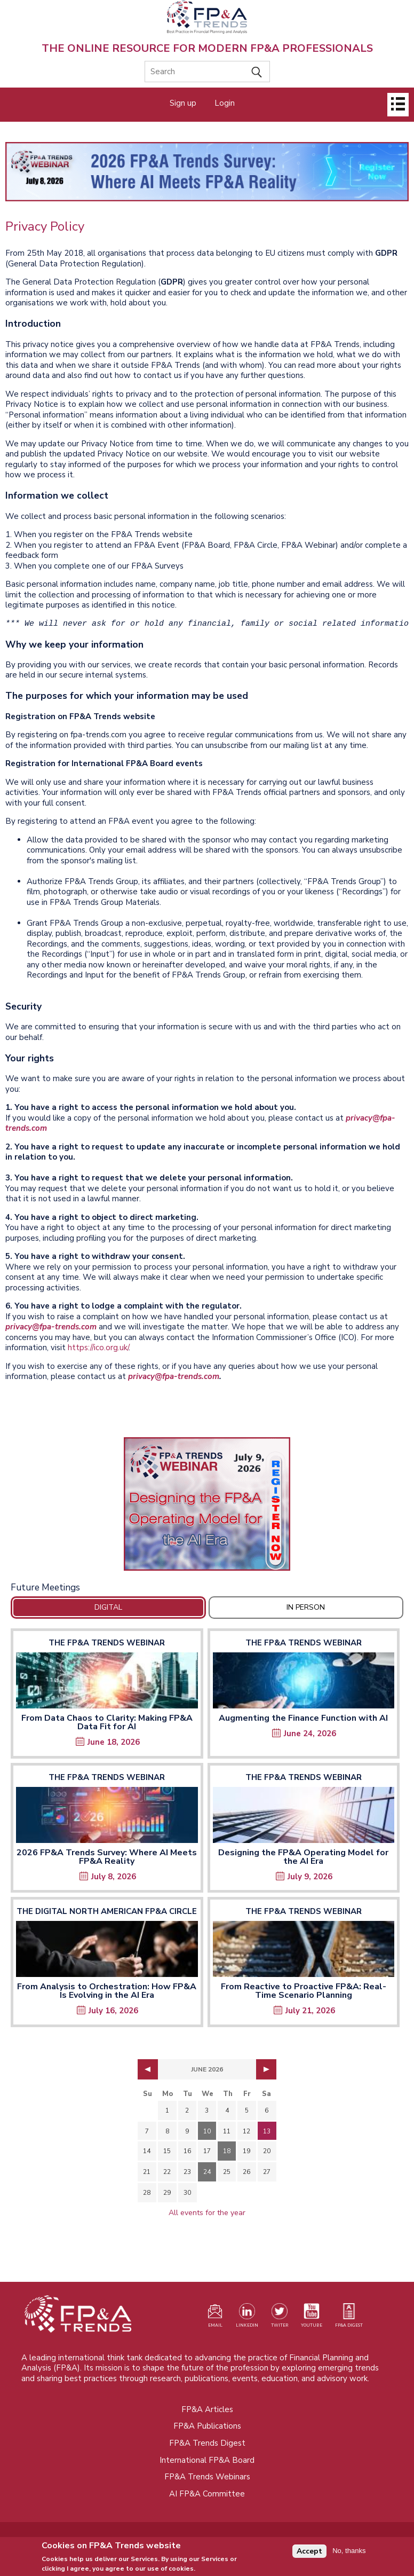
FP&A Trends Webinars (207, 2476)
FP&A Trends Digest (207, 2443)
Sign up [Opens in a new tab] (183, 103)
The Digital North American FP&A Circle (107, 1911)
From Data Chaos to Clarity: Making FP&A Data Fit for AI (107, 1722)
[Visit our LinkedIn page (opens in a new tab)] (247, 2317)
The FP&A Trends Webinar (107, 1642)
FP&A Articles (207, 2409)
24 (207, 2172)
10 (207, 2131)
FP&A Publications (207, 2426)
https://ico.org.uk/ (98, 1347)
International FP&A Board (207, 2460)
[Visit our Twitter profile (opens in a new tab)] (279, 2317)
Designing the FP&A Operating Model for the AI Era (303, 1857)
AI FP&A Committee (207, 2493)
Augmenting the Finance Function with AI (303, 1718)
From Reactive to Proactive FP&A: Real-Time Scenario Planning (303, 1991)
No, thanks (348, 2553)
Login (224, 103)
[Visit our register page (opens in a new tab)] (215, 2317)
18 (226, 2151)
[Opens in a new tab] (207, 1504)
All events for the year (207, 2213)
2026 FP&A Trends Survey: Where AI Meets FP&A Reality (107, 1857)
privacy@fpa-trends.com (51, 1326)
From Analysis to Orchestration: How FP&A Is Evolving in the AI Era (106, 1991)
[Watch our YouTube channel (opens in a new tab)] (311, 2317)
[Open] (398, 104)
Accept (309, 2554)
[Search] (207, 71)
